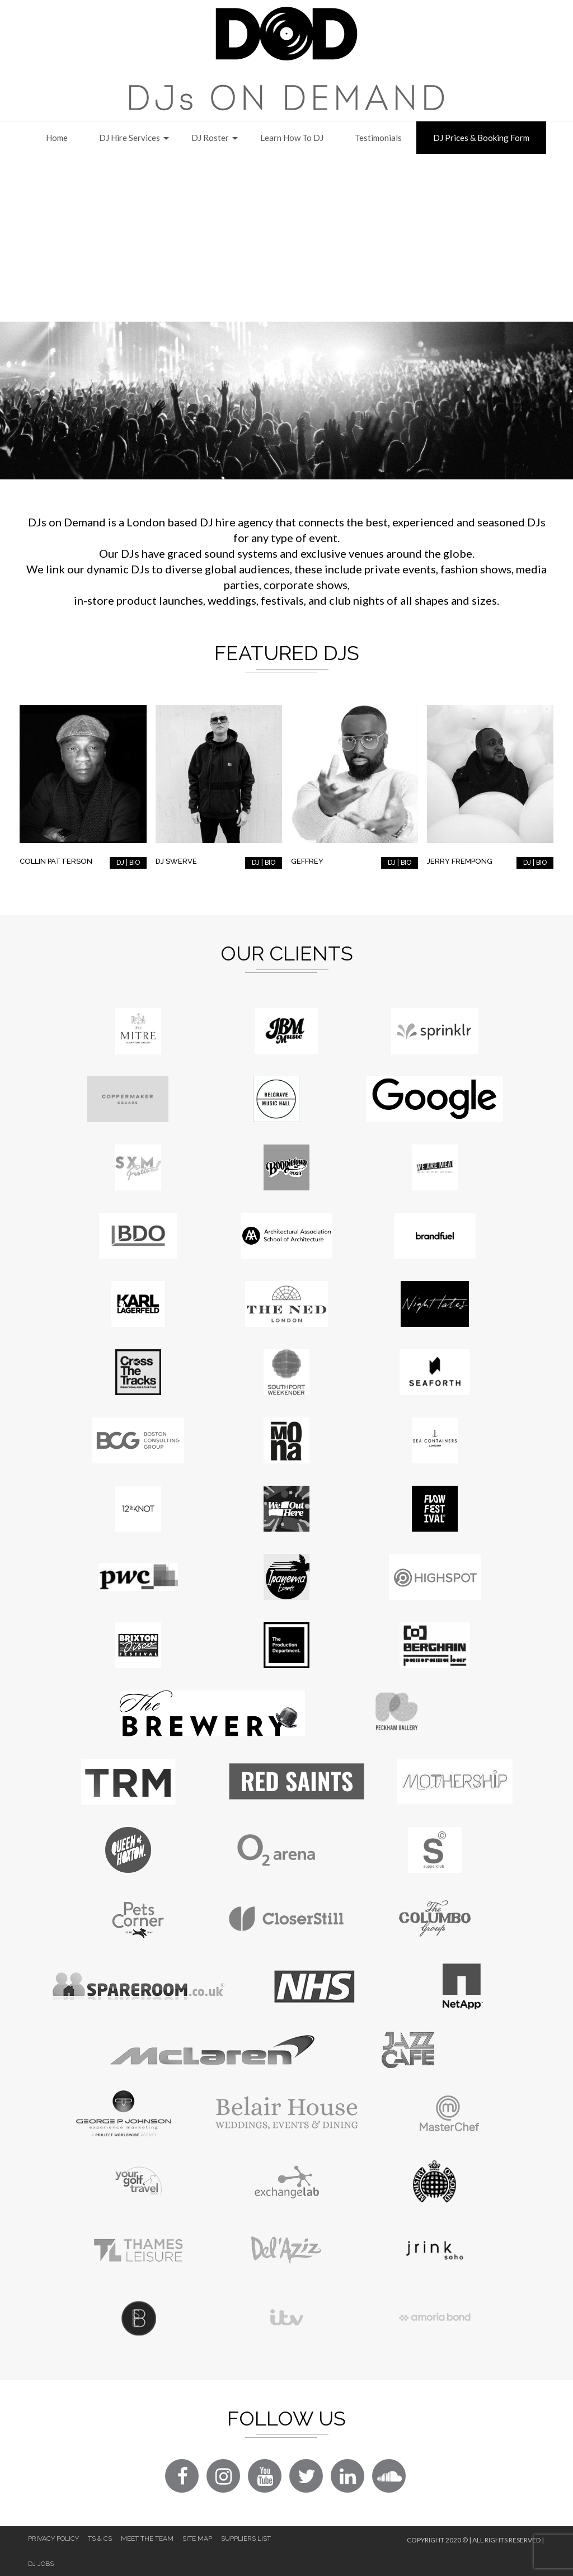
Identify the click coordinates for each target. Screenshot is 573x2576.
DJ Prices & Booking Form (481, 138)
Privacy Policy (53, 2538)
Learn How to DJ (291, 138)
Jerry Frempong (459, 861)
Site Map (197, 2538)
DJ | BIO (128, 862)
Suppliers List (246, 2538)
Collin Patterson (56, 861)
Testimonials (378, 138)
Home (57, 138)
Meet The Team (147, 2538)
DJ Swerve (176, 861)
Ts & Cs (100, 2538)
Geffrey (307, 861)
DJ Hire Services (129, 138)
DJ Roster (210, 138)
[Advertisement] (286, 237)
